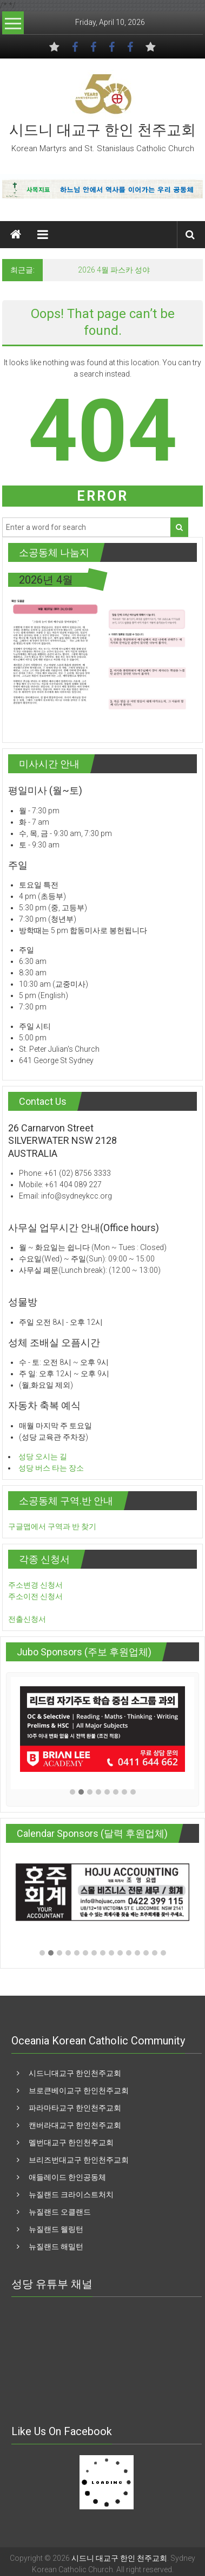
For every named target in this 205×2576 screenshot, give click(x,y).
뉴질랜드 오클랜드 (60, 2212)
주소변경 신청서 (35, 1585)
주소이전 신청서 (35, 1596)
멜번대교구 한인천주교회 (71, 2142)
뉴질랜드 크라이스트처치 (71, 2194)
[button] (72, 1793)
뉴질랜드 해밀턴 (56, 2246)
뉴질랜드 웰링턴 (56, 2229)
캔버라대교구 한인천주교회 (75, 2125)
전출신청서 (27, 1619)
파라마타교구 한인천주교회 (75, 2107)
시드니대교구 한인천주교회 (75, 2073)
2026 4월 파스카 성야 (114, 270)
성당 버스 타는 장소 (51, 1468)
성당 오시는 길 (42, 1456)
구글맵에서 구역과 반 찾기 (52, 1526)
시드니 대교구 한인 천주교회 (102, 130)
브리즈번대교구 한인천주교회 (79, 2160)
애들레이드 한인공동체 (67, 2177)
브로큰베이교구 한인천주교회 (79, 2090)
